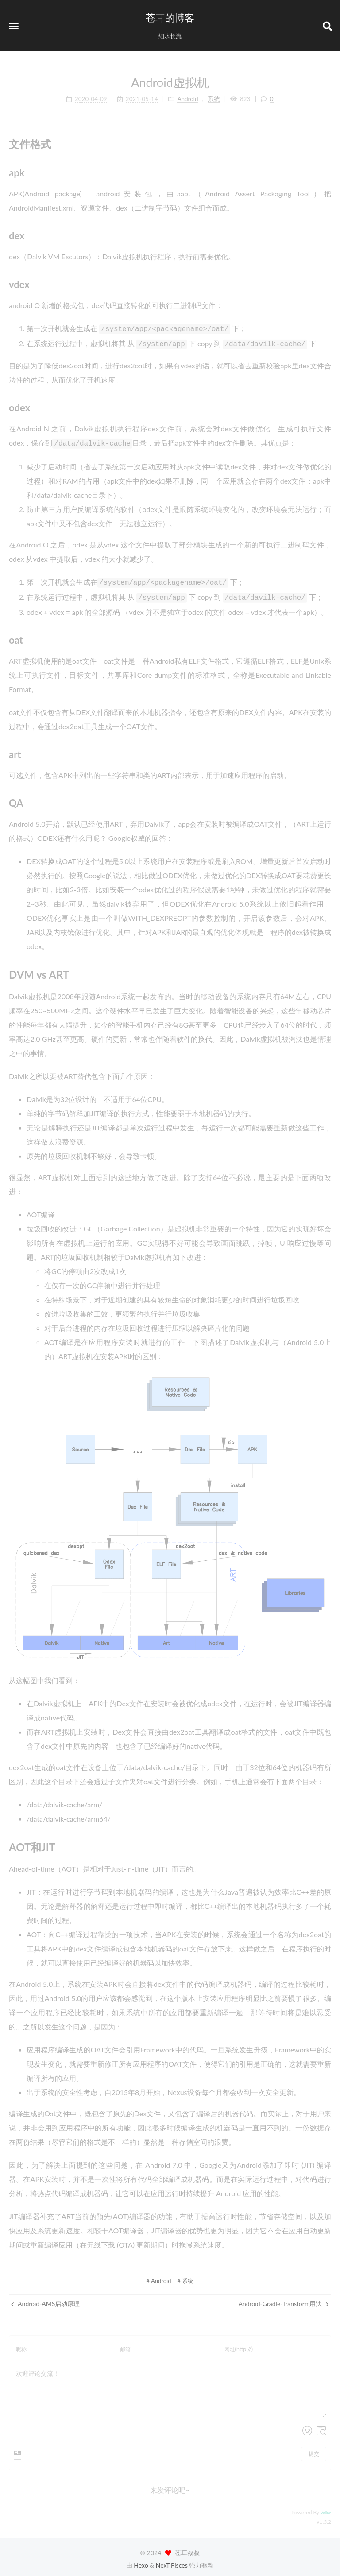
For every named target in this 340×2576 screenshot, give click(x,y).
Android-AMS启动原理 (45, 2299)
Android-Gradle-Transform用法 (283, 2299)
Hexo (141, 2560)
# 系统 (186, 2276)
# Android (159, 2276)
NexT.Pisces (172, 2560)
